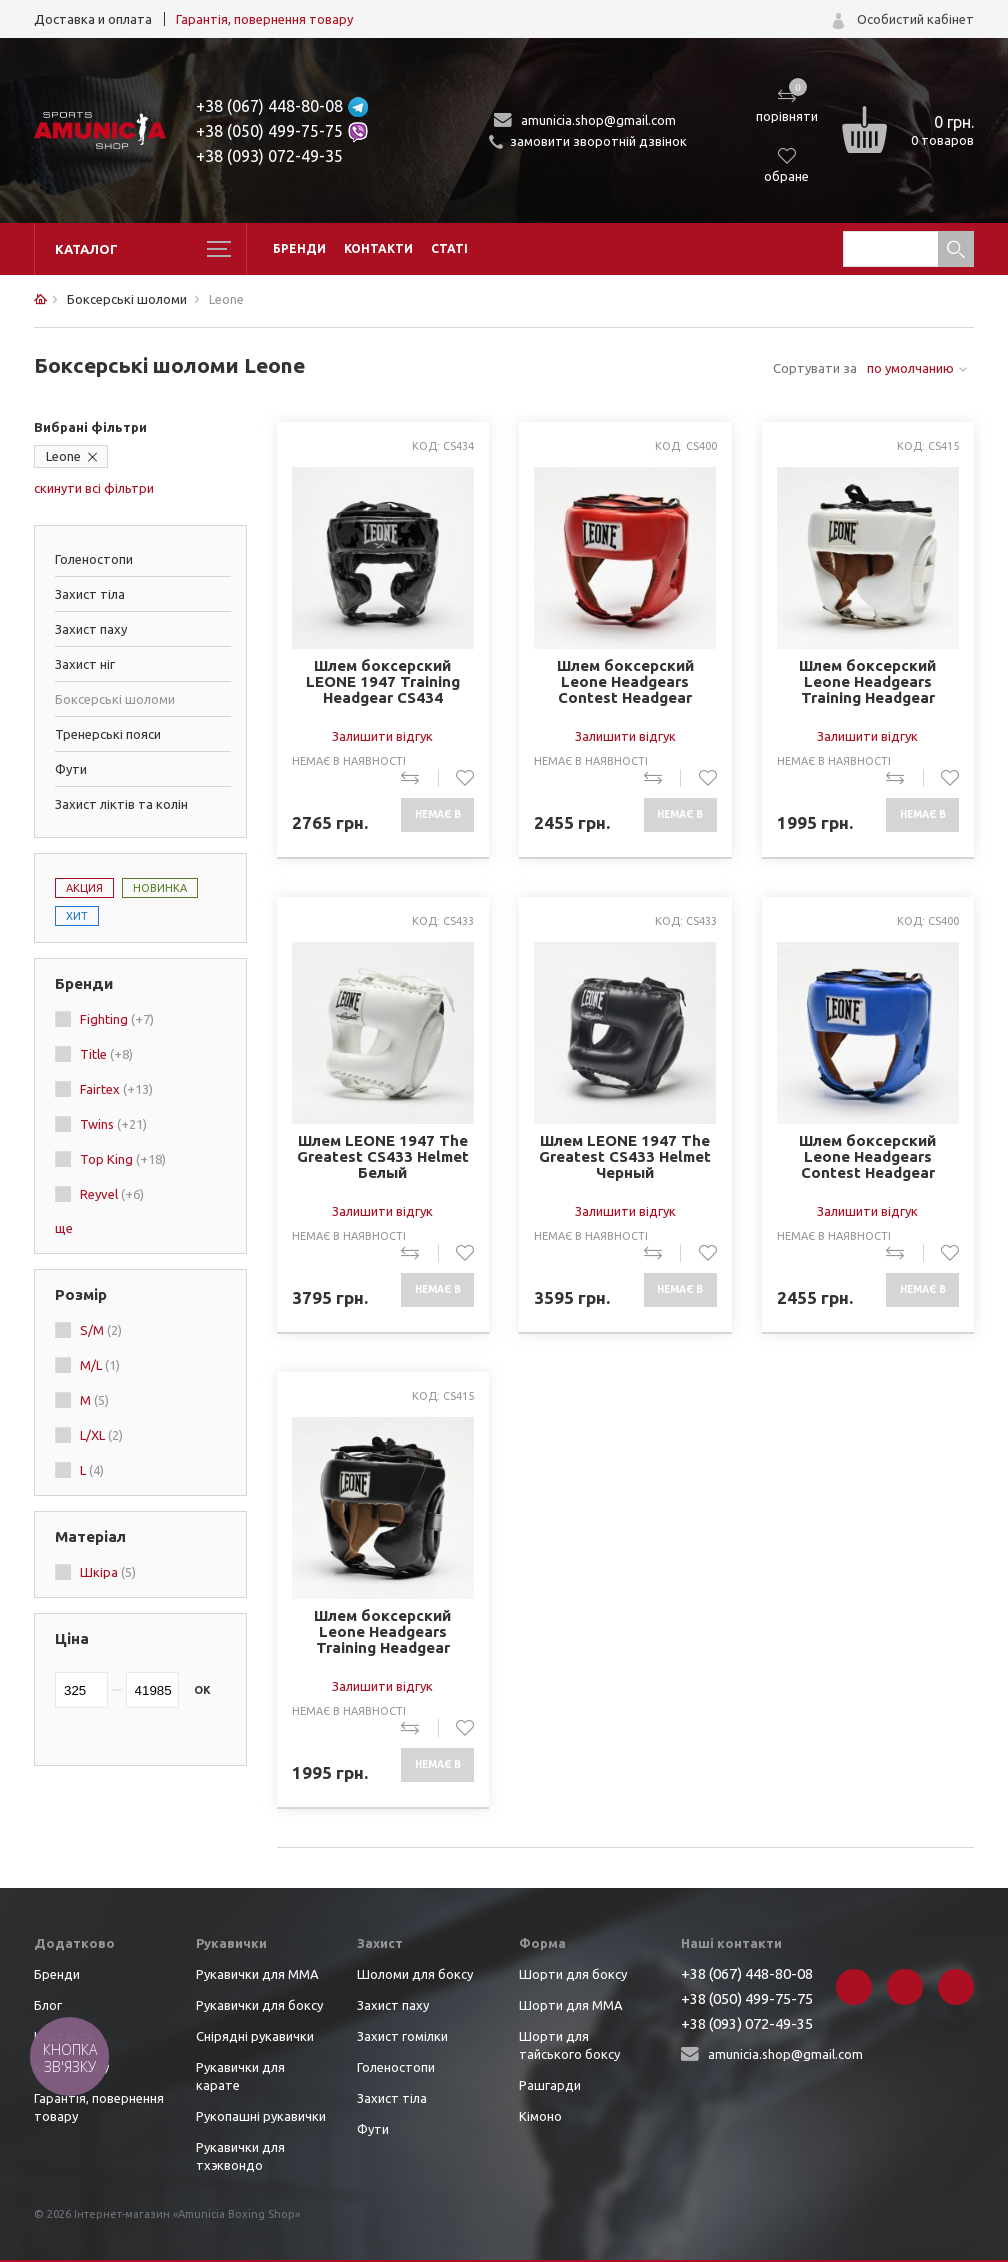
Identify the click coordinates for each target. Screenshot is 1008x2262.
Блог (48, 2005)
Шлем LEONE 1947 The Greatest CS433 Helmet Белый (383, 1157)
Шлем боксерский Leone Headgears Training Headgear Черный (382, 1632)
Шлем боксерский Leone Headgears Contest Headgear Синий (867, 1157)
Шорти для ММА (571, 2005)
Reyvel (112, 1194)
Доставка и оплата (93, 19)
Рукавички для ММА (257, 1974)
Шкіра (108, 1572)
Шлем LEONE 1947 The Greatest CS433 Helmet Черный (625, 1157)
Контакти (378, 248)
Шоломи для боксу (415, 1974)
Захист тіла (90, 594)
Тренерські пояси (108, 734)
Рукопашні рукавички (261, 2116)
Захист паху (91, 629)
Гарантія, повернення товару (264, 19)
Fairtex (116, 1089)
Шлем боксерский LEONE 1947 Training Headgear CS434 (383, 682)
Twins (113, 1124)
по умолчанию (910, 368)
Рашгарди (550, 2085)
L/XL (101, 1435)
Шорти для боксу (573, 1974)
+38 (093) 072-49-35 (269, 156)
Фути (71, 769)
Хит (77, 916)
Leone (63, 456)
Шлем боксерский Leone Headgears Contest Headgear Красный (625, 682)
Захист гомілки (402, 2036)
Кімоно (540, 2116)
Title (106, 1054)
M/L (100, 1365)
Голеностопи (94, 559)
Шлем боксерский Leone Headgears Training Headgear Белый (867, 682)
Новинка (160, 888)
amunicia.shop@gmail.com (598, 120)
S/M (101, 1330)
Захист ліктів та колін (121, 804)
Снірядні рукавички (255, 2036)
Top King (123, 1159)
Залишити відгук (382, 736)
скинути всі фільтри (94, 488)
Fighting (117, 1019)
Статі (449, 248)
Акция (84, 888)
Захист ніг (85, 664)
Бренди (299, 248)
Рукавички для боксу (259, 2005)
